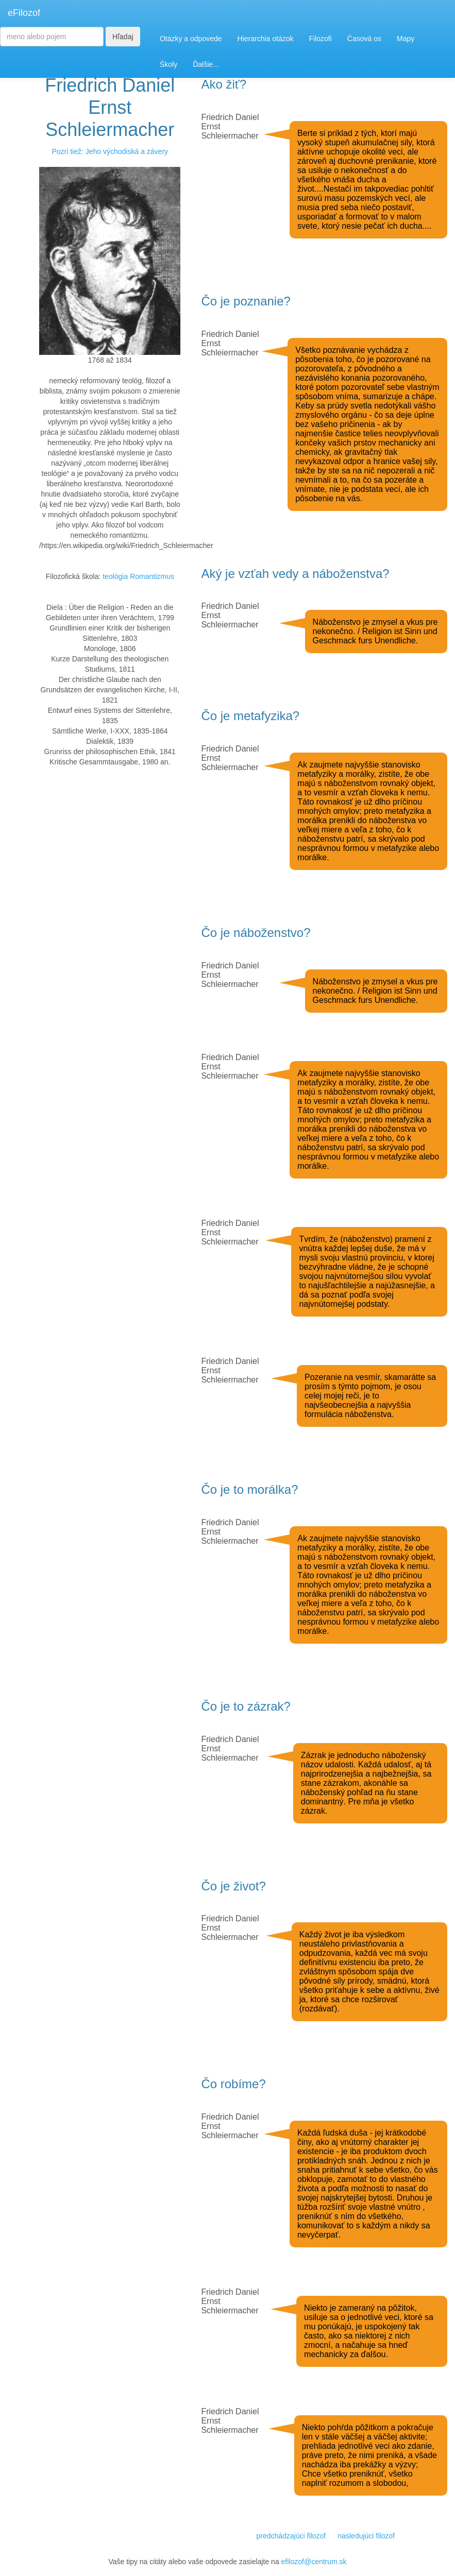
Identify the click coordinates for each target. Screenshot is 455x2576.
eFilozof (24, 13)
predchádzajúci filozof (291, 2536)
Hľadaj (122, 36)
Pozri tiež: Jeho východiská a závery (110, 151)
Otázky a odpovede (191, 39)
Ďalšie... (206, 64)
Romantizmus (152, 576)
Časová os (364, 39)
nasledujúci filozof (366, 2536)
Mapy (405, 39)
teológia (115, 576)
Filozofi (320, 39)
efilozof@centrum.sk (314, 2561)
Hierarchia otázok (266, 39)
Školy (168, 64)
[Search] (52, 36)
